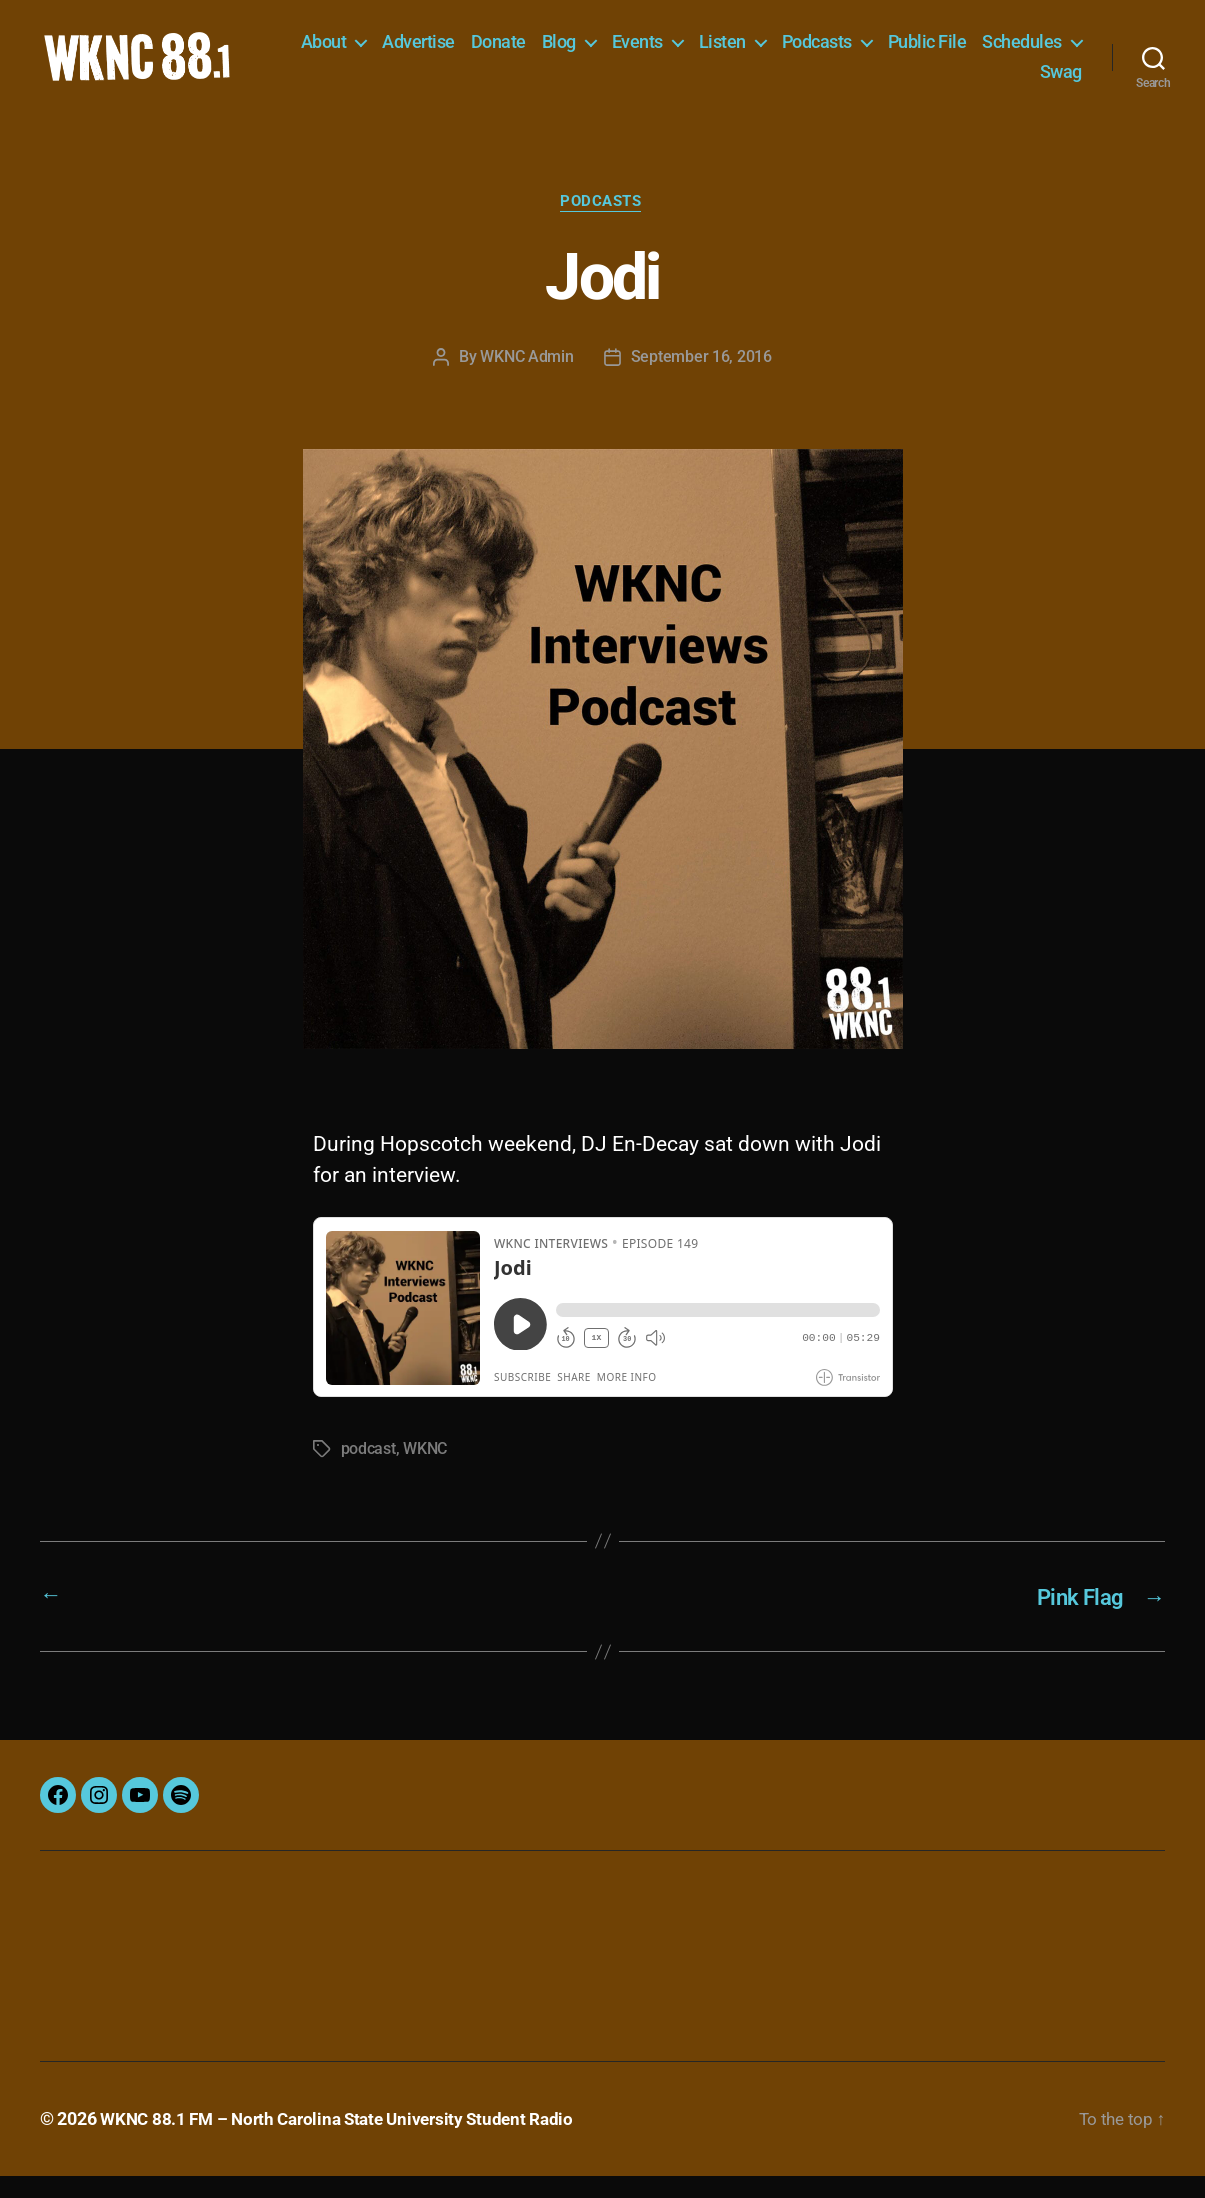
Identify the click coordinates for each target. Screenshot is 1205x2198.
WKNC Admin (526, 380)
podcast (368, 1472)
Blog (674, 52)
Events (752, 52)
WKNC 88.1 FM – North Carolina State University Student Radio (347, 2141)
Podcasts (932, 52)
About (439, 52)
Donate (613, 52)
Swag (1061, 82)
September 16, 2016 (701, 380)
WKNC (425, 1472)
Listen (837, 52)
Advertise (534, 52)
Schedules (964, 82)
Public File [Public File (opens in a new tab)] (1042, 52)
